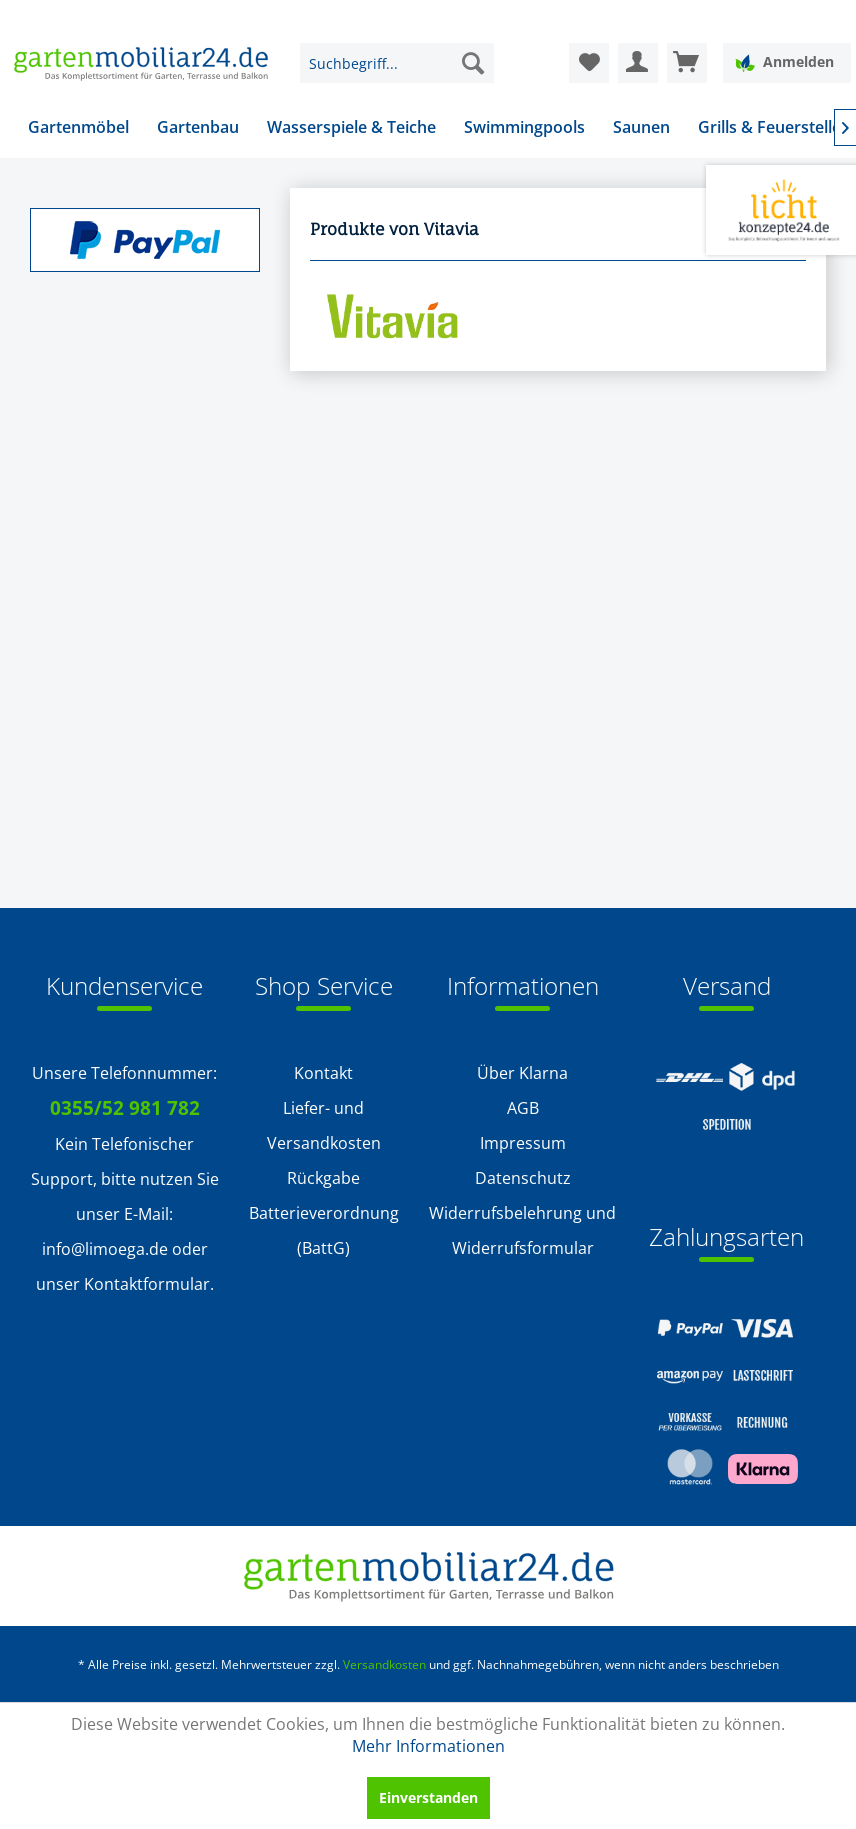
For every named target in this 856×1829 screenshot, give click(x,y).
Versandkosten (384, 1664)
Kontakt (323, 1073)
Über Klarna (522, 1073)
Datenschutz (523, 1178)
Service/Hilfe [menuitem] (768, 16)
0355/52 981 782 (125, 1108)
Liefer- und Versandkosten (324, 1125)
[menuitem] (397, 63)
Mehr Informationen (428, 1746)
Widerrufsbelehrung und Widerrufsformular (522, 1230)
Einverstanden (428, 1797)
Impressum (523, 1143)
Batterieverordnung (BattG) (324, 1230)
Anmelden (784, 62)
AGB (523, 1108)
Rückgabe (323, 1178)
